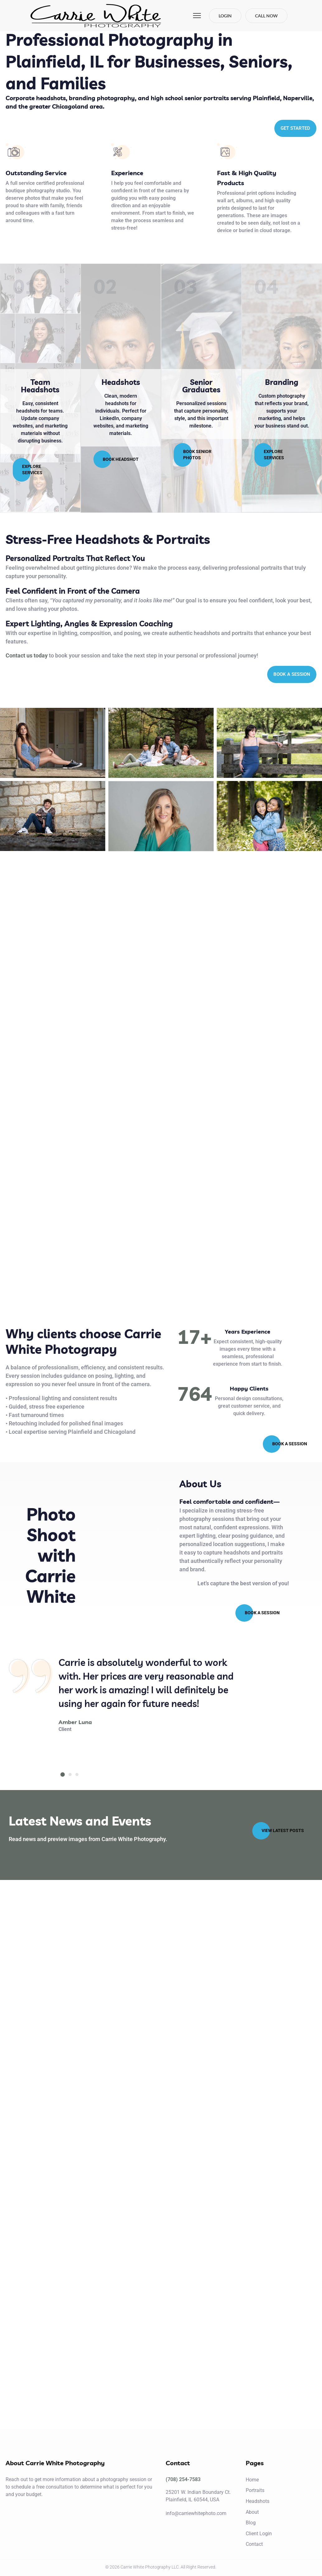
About (252, 2512)
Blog (251, 2523)
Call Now (266, 15)
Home (252, 2480)
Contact (254, 2544)
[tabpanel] (151, 1693)
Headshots (121, 382)
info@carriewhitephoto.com (196, 2513)
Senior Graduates (201, 385)
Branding (281, 382)
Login (225, 15)
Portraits (255, 2490)
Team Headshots (40, 385)
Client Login (259, 2533)
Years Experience (247, 1331)
